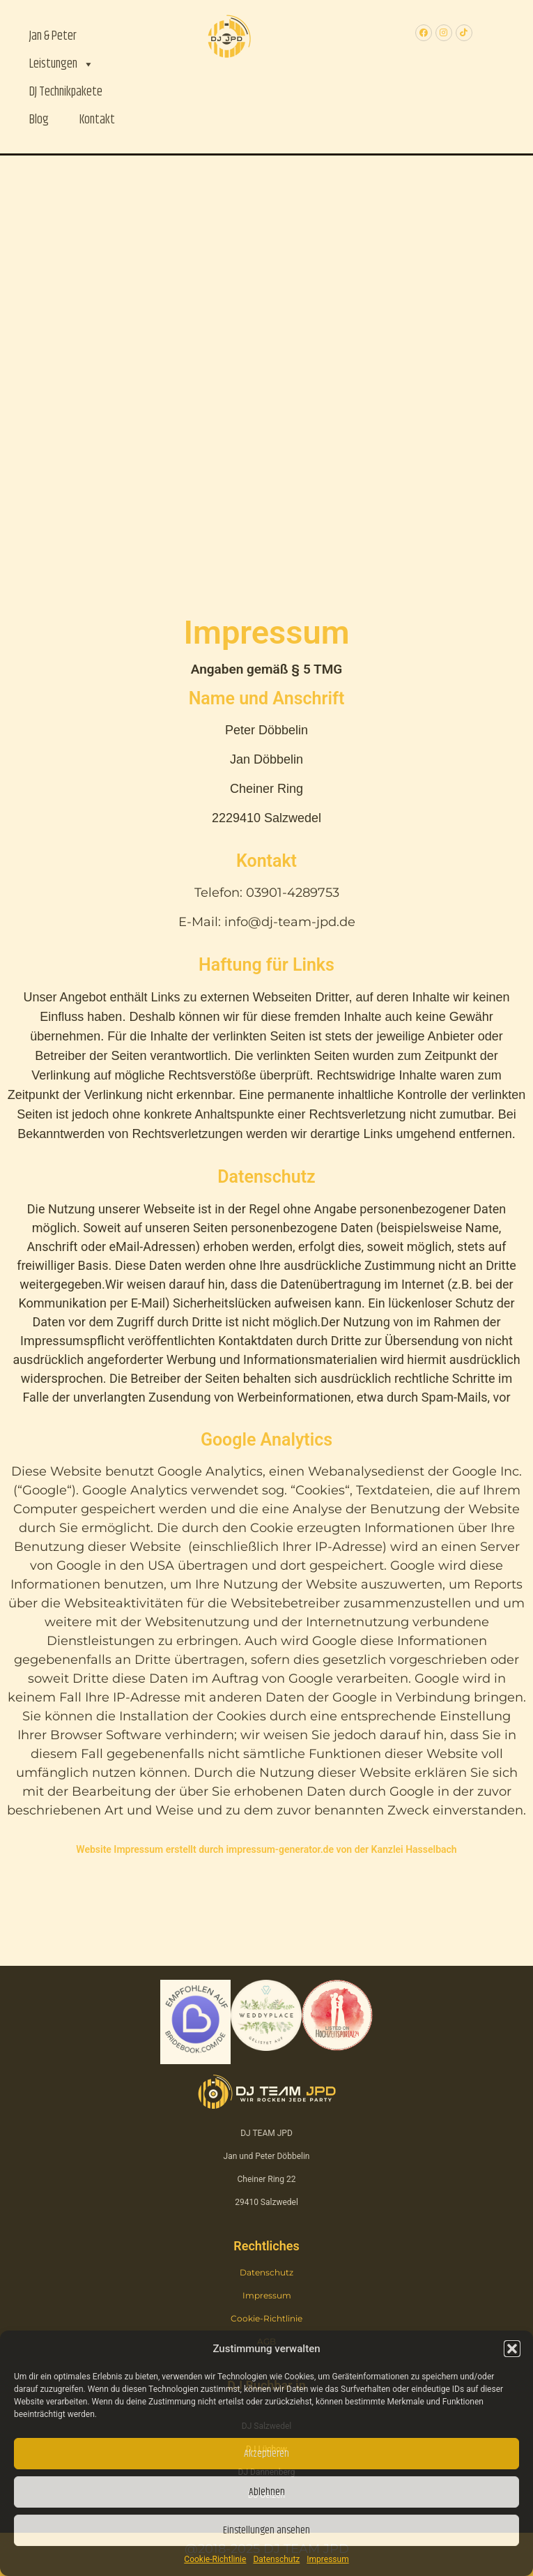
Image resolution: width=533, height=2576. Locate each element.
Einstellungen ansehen (266, 2530)
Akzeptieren (266, 2454)
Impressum (327, 2559)
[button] (512, 2349)
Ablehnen (267, 2492)
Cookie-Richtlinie (215, 2559)
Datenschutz (276, 2559)
